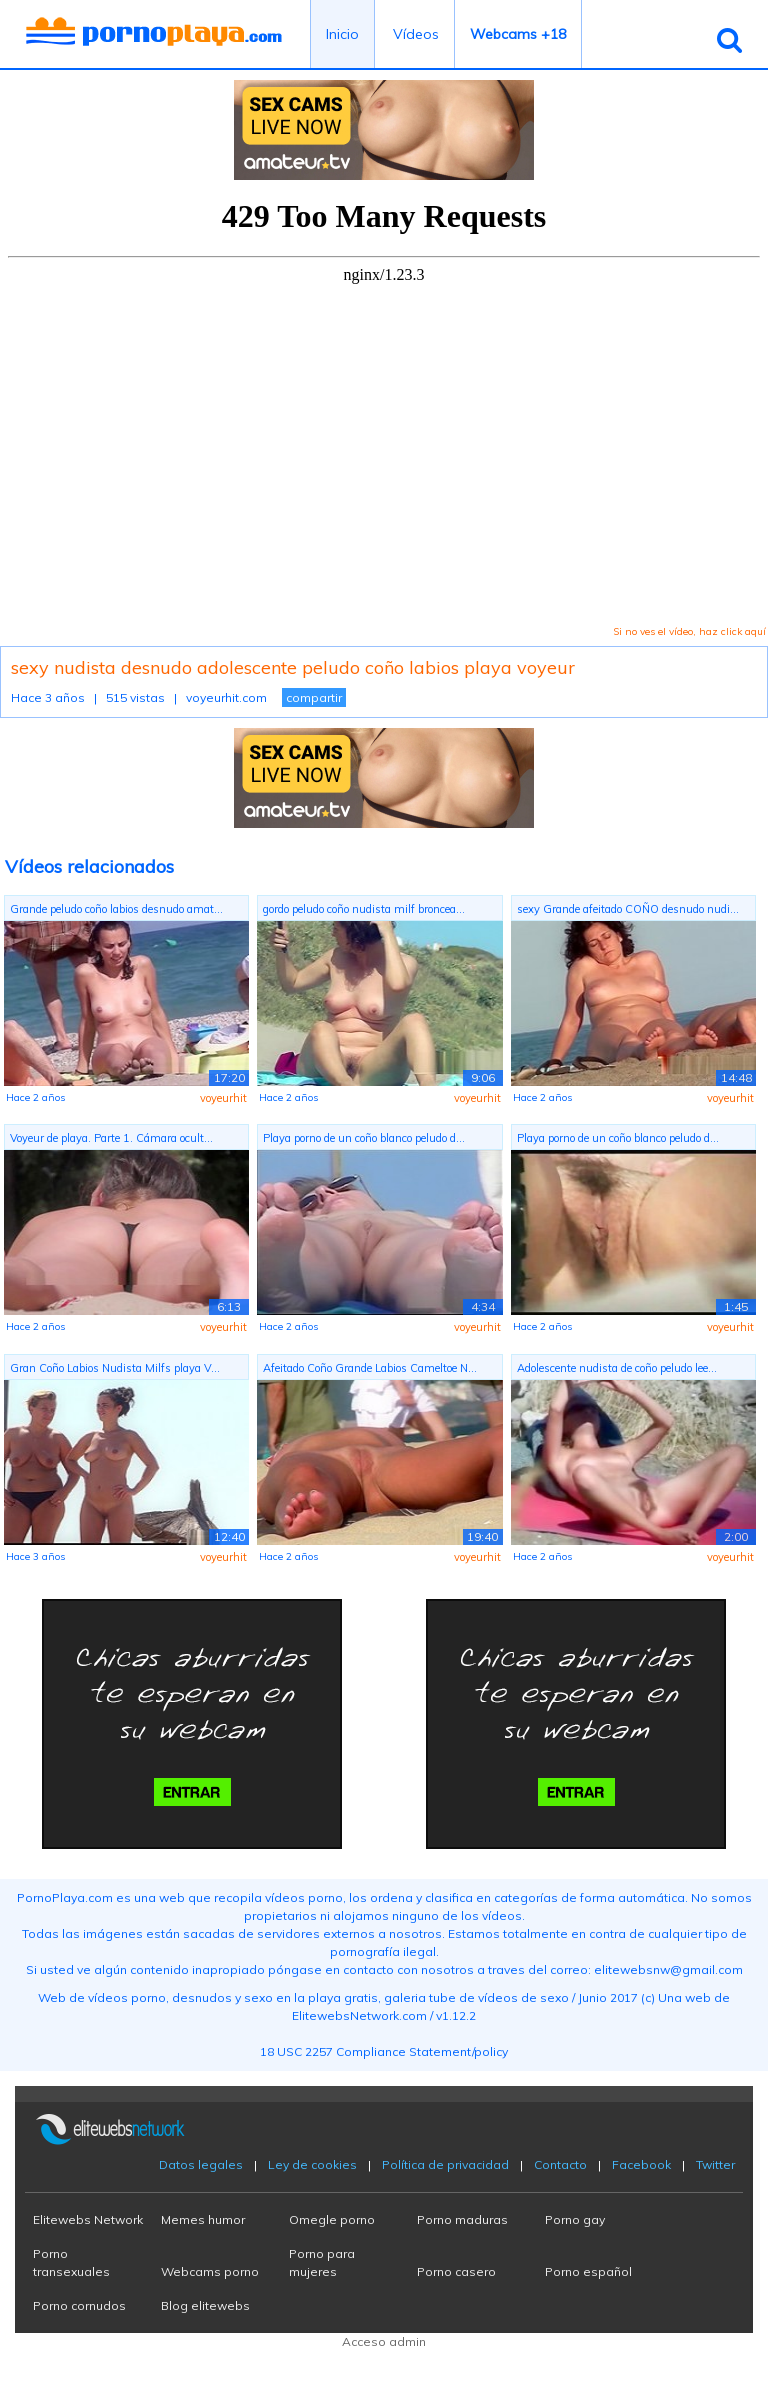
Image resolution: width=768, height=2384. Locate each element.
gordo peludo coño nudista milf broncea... (364, 909)
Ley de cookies (312, 2164)
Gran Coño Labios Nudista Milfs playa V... (115, 1368)
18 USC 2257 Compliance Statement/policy (384, 2051)
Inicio (342, 34)
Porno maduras (462, 2219)
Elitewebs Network (88, 2219)
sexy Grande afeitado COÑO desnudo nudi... (628, 909)
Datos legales (201, 2164)
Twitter (715, 2164)
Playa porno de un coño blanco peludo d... (364, 1138)
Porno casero (456, 2271)
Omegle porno (332, 2219)
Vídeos (416, 34)
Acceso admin (384, 2341)
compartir (314, 697)
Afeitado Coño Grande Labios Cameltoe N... (370, 1368)
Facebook (641, 2164)
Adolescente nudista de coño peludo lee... (617, 1368)
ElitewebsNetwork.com (359, 2015)
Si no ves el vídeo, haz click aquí (689, 631)
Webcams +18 (518, 34)
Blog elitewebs (205, 2305)
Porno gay (575, 2219)
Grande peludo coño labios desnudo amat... (116, 909)
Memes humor (203, 2219)
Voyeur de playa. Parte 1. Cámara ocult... (111, 1138)
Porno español (588, 2271)
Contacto (560, 2164)
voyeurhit (223, 1098)
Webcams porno (210, 2271)
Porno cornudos (79, 2305)
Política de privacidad (445, 2164)
